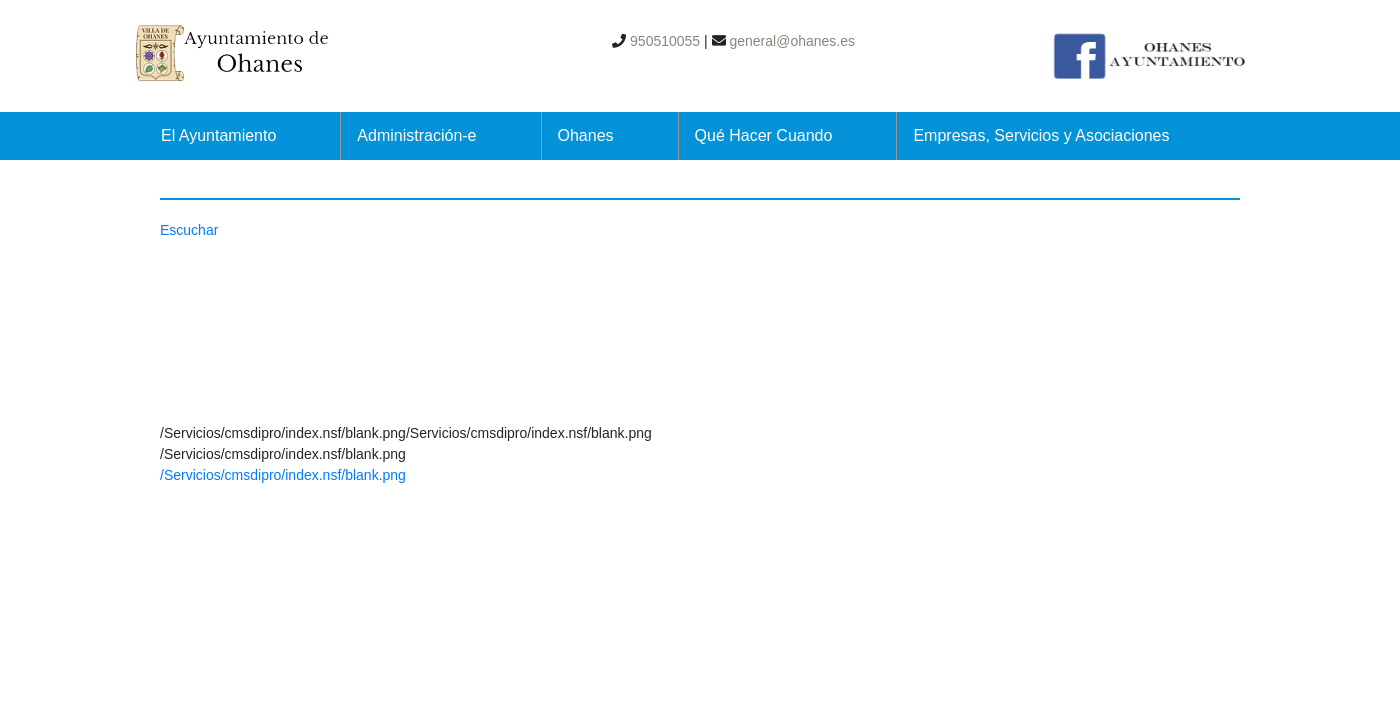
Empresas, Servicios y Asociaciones (1041, 135)
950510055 (663, 41)
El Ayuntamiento (218, 135)
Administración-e (416, 135)
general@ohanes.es (790, 41)
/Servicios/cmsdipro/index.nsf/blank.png (283, 475)
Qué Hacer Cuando (764, 135)
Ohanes (586, 135)
